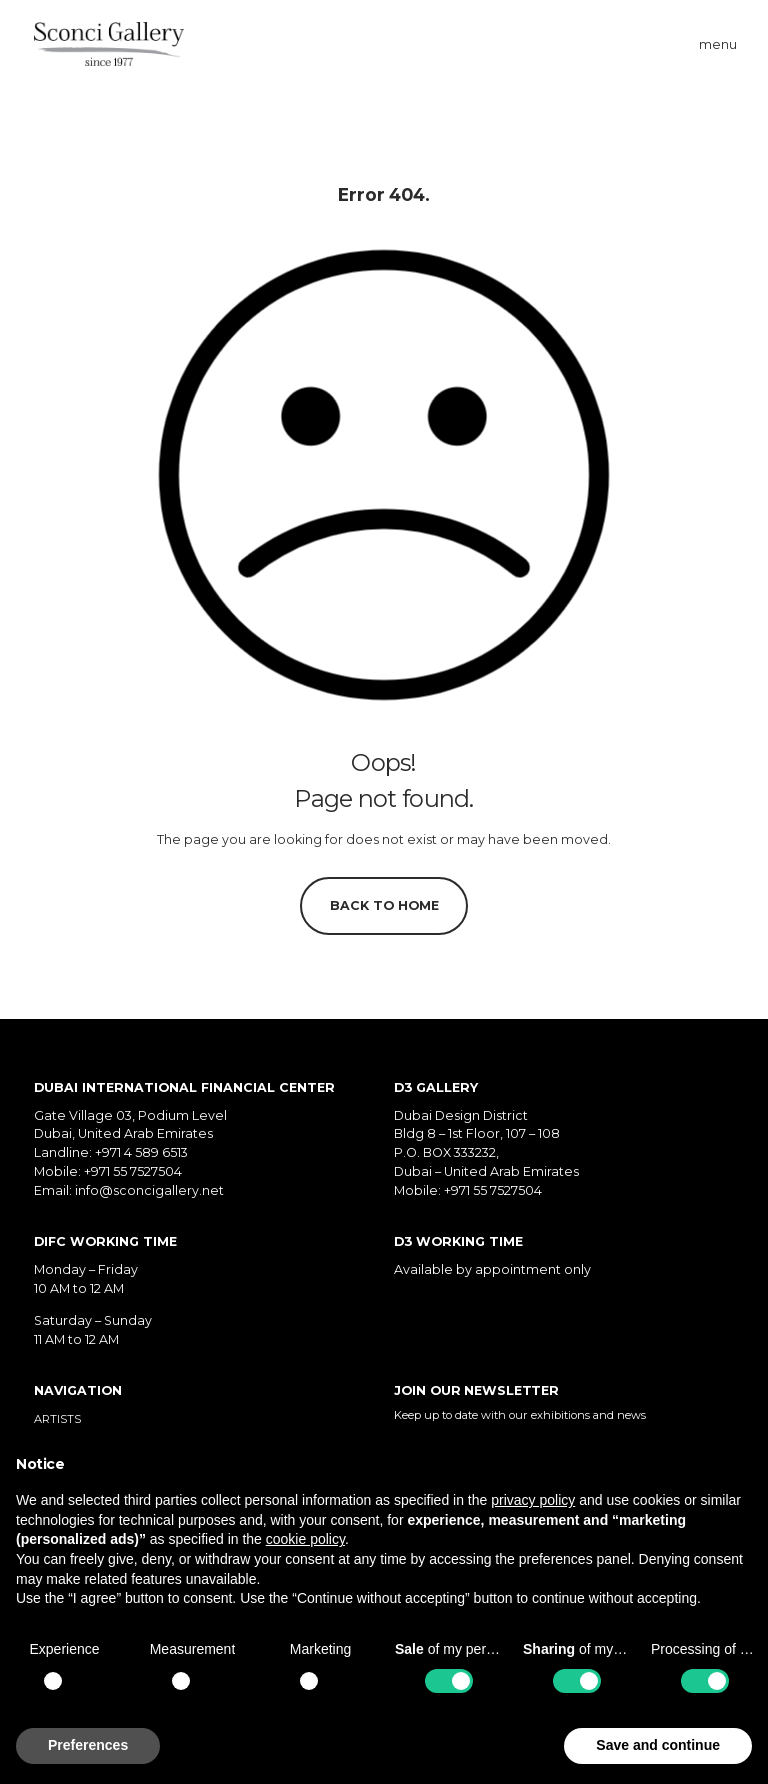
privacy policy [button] (533, 1500)
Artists (57, 1419)
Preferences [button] (88, 1745)
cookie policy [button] (305, 1539)
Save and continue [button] (658, 1745)
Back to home (384, 905)
